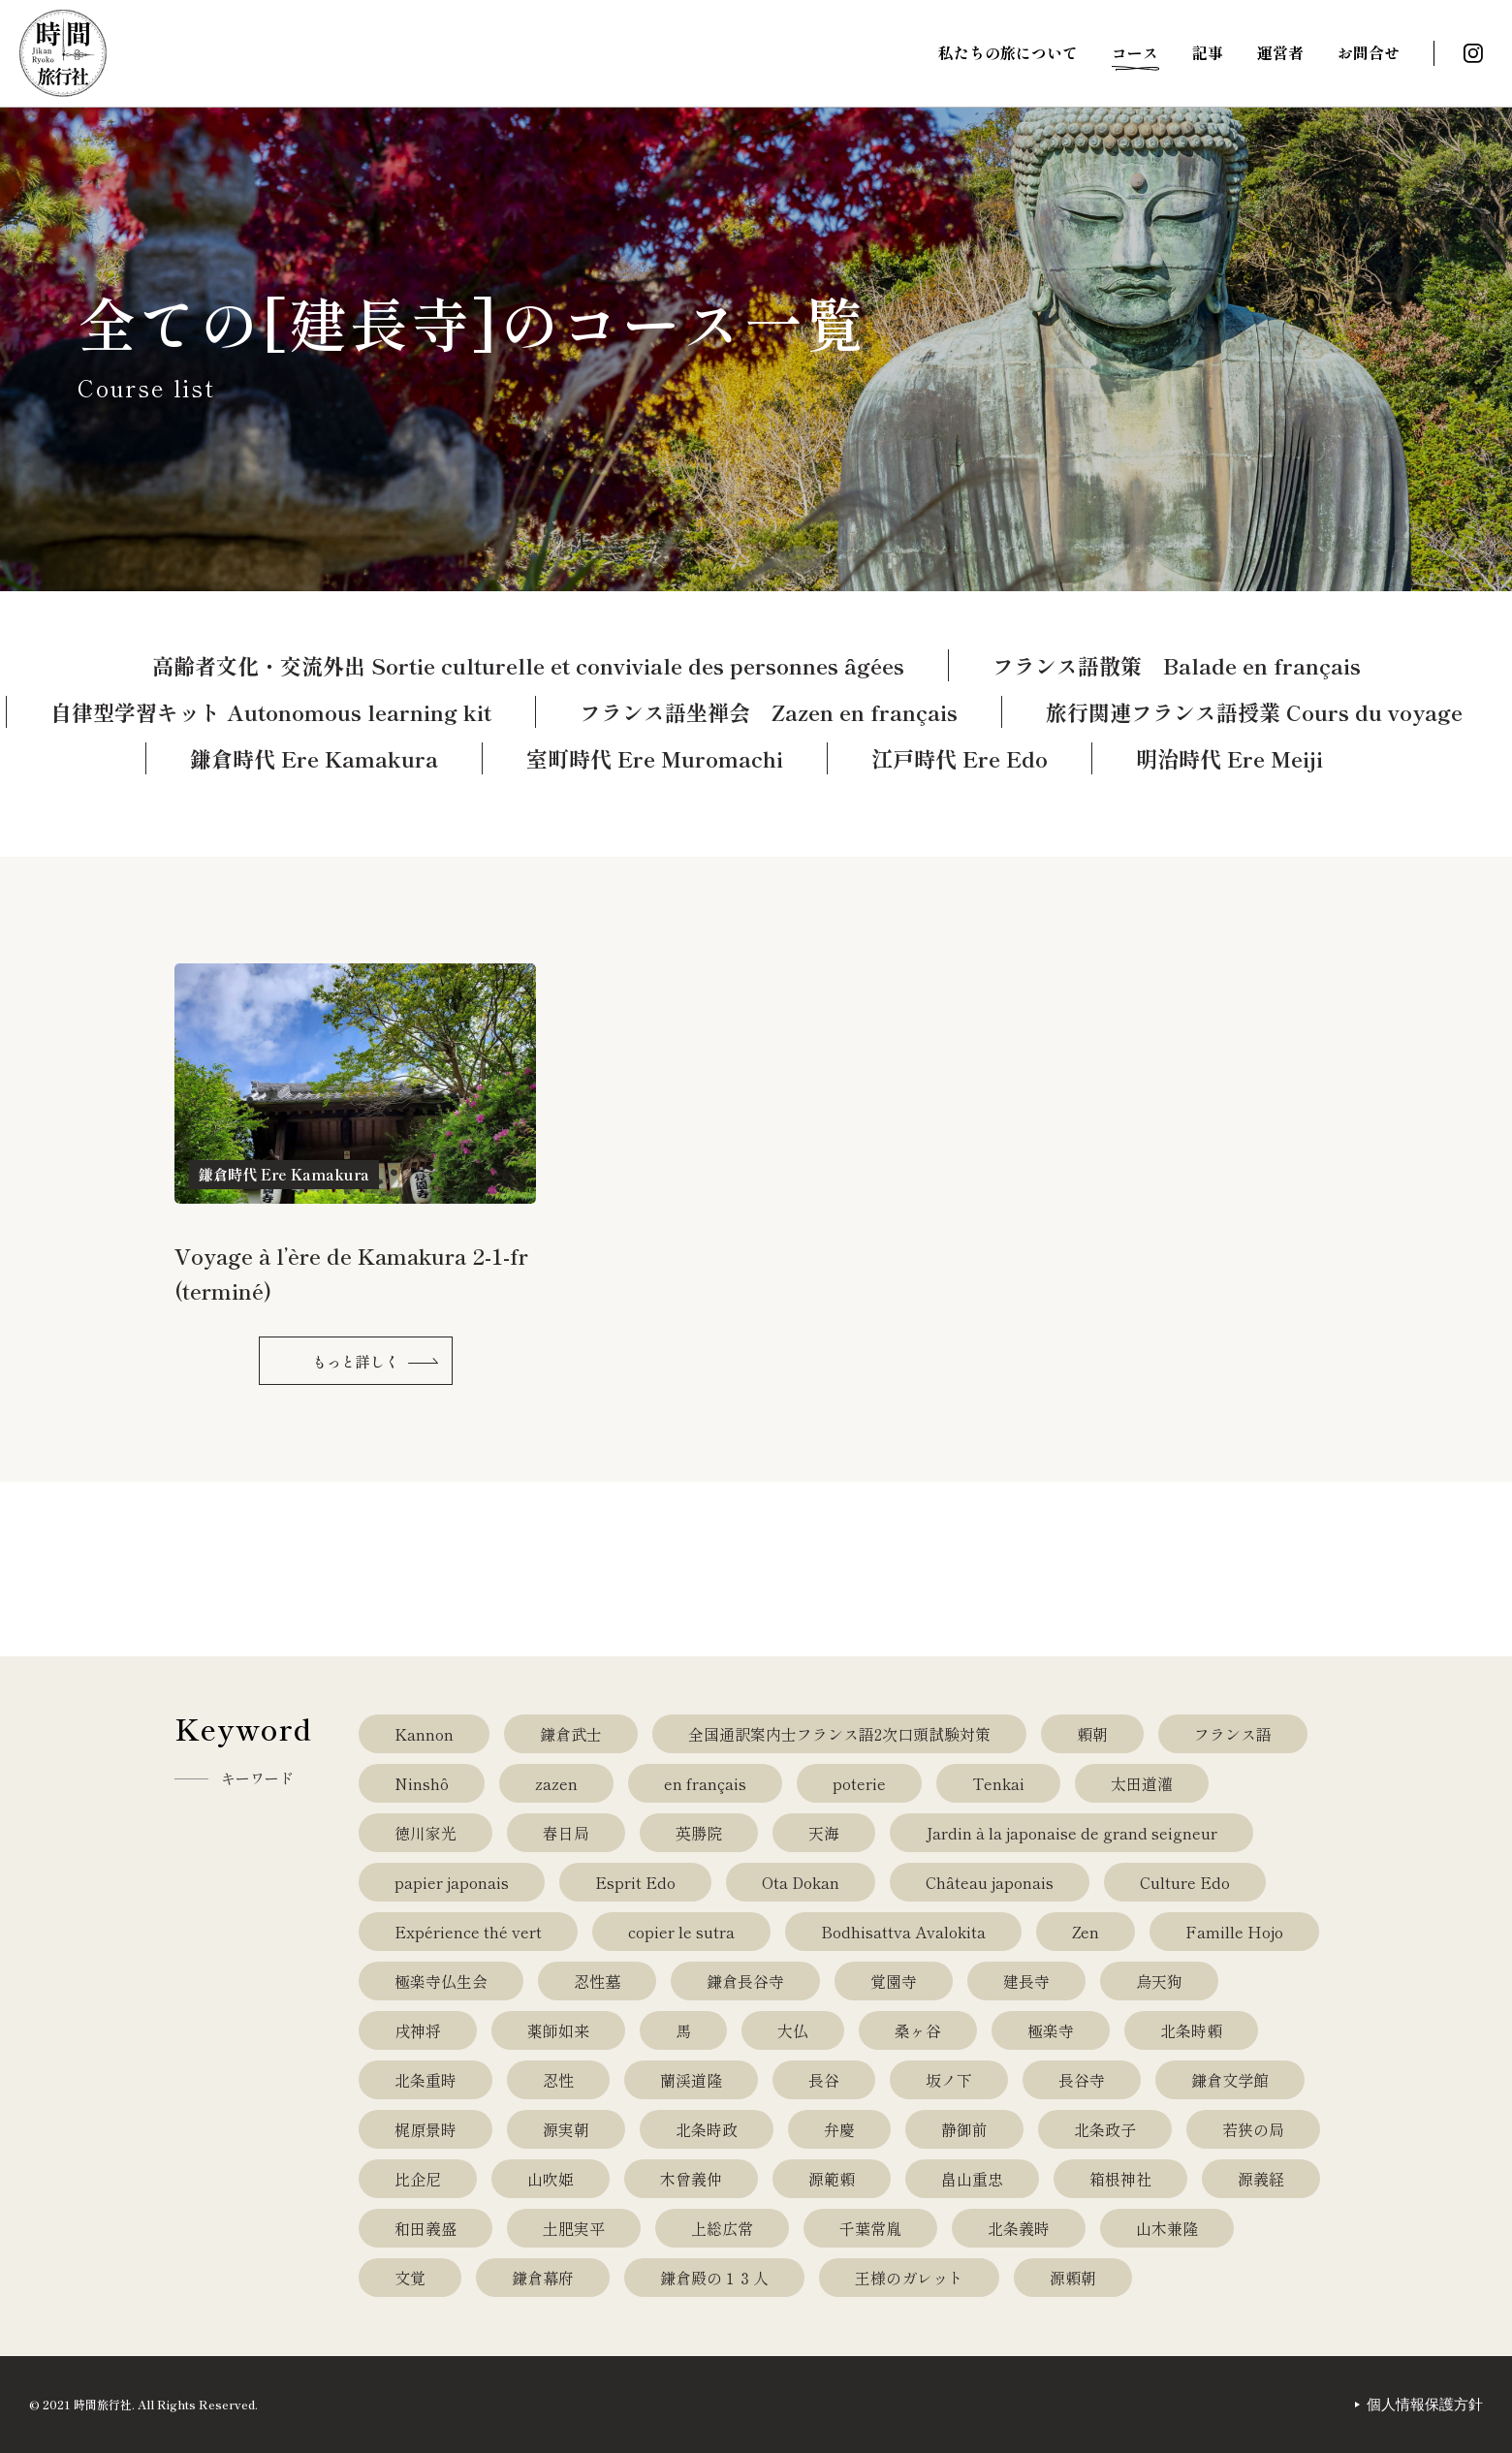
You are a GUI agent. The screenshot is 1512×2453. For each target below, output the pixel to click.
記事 (1207, 52)
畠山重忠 (972, 2178)
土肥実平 (574, 2228)
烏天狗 (1159, 1981)
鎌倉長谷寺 (745, 1981)
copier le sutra (681, 1931)
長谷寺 (1081, 2079)
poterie (859, 1783)
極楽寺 (1050, 2030)
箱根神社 (1120, 2178)
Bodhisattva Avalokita (903, 1931)
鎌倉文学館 (1230, 2079)
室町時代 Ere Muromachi (654, 757)
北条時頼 (1191, 2030)
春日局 (566, 1832)
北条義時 (1019, 2228)
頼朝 (1092, 1733)
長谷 (823, 2079)
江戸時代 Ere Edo (959, 757)
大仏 (792, 2030)
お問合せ (1369, 52)
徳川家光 (425, 1832)
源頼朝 (1073, 2277)
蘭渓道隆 (691, 2079)
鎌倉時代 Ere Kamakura (314, 757)
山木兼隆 (1167, 2228)
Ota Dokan (800, 1882)
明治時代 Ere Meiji (1229, 757)
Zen (1085, 1931)
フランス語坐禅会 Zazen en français (769, 711)
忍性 (558, 2079)
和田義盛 (425, 2228)
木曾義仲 (691, 2178)
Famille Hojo (1234, 1931)
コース (1135, 52)
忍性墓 (597, 1981)
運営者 (1280, 52)
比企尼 (417, 2178)
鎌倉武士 (571, 1733)
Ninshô (421, 1783)
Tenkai (998, 1783)
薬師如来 (558, 2030)
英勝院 (699, 1832)
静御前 (964, 2129)
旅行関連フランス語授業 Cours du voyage (1254, 711)
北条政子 (1105, 2129)
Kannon (424, 1733)
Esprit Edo (635, 1882)
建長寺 (1026, 1981)
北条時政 (707, 2129)
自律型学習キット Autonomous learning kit (270, 711)
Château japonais (990, 1882)
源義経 (1261, 2178)
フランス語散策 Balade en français (1176, 664)
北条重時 (425, 2079)
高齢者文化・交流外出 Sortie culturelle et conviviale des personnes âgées (528, 664)
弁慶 (839, 2129)
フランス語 (1233, 1733)
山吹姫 (550, 2178)
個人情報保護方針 (1425, 2404)
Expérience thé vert (468, 1931)
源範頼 (831, 2178)
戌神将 (417, 2030)
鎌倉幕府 (543, 2277)
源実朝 (566, 2129)
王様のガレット (909, 2277)
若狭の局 (1253, 2129)
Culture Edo (1185, 1882)
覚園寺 (893, 1981)
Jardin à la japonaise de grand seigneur (1071, 1832)
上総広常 (722, 2228)
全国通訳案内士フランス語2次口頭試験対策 (839, 1733)
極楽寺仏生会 (441, 1981)
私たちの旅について (1008, 52)
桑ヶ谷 (918, 2030)
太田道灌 (1142, 1783)
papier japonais (451, 1882)
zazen (556, 1783)
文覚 (409, 2277)
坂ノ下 (949, 2079)
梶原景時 (425, 2129)
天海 (823, 1832)
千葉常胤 (870, 2228)
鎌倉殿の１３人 (714, 2277)
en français (705, 1783)
